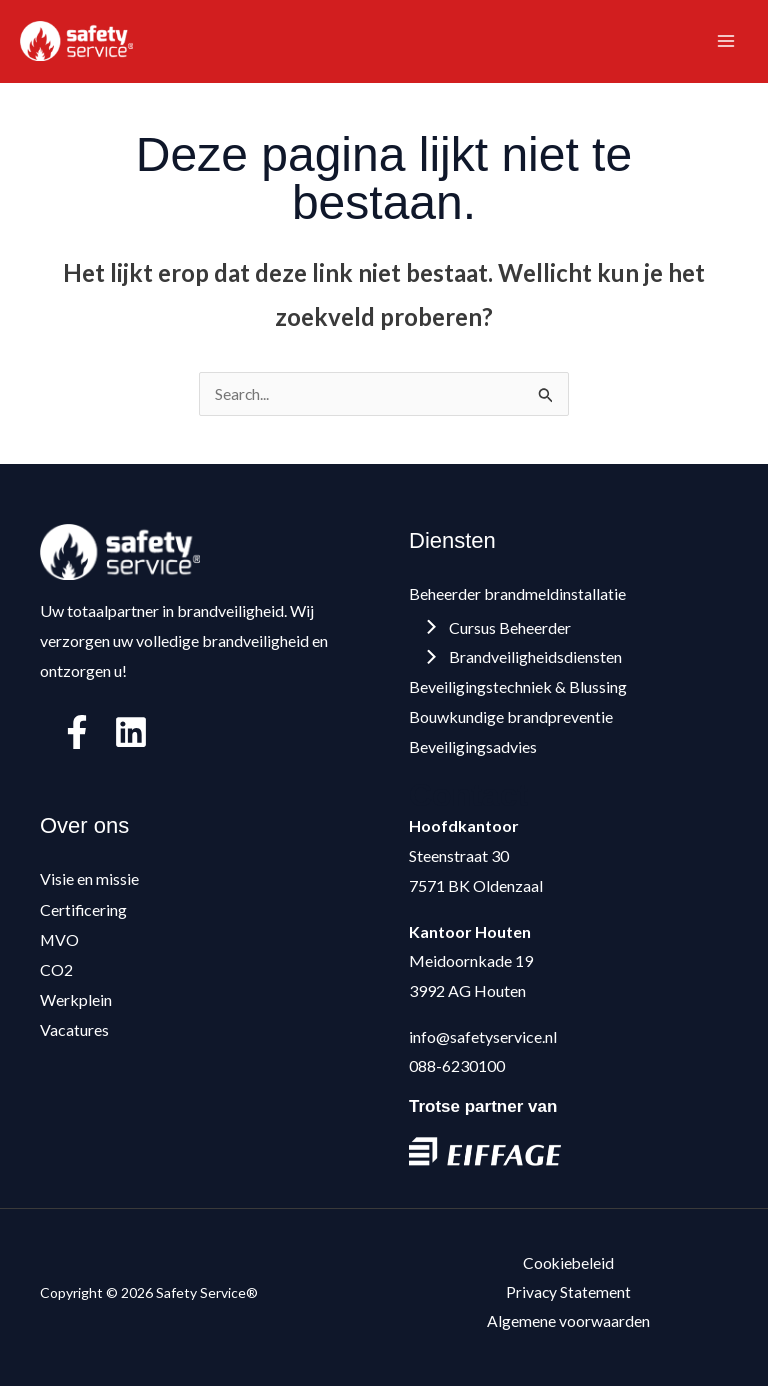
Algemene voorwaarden (568, 1329)
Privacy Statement (569, 1299)
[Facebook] (77, 739)
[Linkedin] (131, 739)
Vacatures (74, 1033)
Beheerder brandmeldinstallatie (517, 599)
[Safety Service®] (80, 44)
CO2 (56, 974)
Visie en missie (89, 885)
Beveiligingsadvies (473, 752)
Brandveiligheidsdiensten (525, 663)
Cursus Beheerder (500, 633)
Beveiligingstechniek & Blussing (518, 692)
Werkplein (76, 1004)
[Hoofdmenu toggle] (726, 44)
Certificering (84, 914)
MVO (60, 944)
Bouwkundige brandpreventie (511, 722)
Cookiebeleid (568, 1269)
